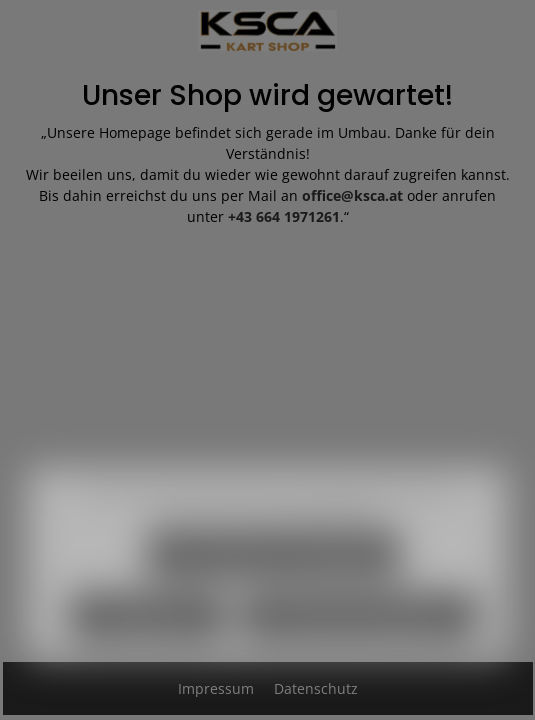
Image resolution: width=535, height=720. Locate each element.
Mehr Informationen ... (318, 528)
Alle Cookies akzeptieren (359, 635)
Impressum (218, 688)
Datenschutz (316, 688)
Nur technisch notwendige (273, 573)
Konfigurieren (147, 635)
